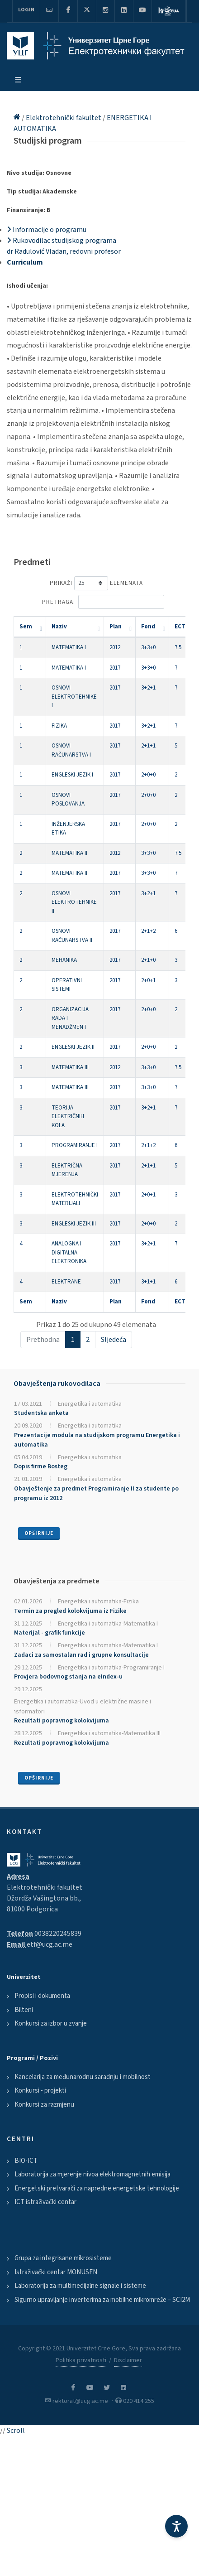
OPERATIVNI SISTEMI (67, 985)
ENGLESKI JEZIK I (72, 775)
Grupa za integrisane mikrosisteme (63, 2258)
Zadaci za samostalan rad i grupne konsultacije (81, 1654)
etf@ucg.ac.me (49, 1944)
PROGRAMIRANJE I (75, 1145)
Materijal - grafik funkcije (49, 1632)
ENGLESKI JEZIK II (73, 1047)
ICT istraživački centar (45, 2202)
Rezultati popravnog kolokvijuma (61, 1720)
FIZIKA (59, 726)
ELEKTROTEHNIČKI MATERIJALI (75, 1199)
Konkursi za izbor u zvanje (50, 2023)
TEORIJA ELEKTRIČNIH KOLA (68, 1116)
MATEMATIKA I (69, 647)
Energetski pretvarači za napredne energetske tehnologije (96, 2188)
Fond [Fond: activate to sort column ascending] (148, 626)
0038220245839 (57, 1934)
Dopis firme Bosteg (40, 1466)
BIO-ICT (26, 2161)
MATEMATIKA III (70, 1067)
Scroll (16, 2431)
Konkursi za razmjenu (44, 2104)
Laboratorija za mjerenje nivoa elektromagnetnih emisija (92, 2174)
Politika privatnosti (81, 2360)
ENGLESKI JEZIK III (74, 1224)
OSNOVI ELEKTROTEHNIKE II (74, 902)
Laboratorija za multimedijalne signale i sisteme (80, 2286)
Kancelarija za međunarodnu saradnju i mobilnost (82, 2077)
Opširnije (38, 1533)
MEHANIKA (64, 960)
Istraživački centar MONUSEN (55, 2272)
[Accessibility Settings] (176, 2526)
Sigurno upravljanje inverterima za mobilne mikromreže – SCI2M (102, 2300)
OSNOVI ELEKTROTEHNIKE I (74, 696)
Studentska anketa (41, 1413)
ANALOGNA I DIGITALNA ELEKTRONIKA (69, 1252)
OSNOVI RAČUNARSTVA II (72, 935)
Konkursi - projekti (40, 2090)
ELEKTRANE (66, 1282)
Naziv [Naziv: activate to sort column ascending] (59, 626)
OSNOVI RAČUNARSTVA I (71, 750)
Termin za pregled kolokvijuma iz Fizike (70, 1611)
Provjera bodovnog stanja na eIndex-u (68, 1676)
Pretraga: (103, 602)
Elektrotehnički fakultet (64, 118)
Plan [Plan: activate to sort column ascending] (115, 626)
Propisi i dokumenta (42, 1996)
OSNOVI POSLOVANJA (68, 799)
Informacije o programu (46, 230)
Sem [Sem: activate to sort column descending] (25, 626)
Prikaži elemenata (96, 583)
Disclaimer (128, 2360)
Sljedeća (113, 1340)
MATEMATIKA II (69, 853)
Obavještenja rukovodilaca (57, 1384)
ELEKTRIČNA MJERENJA (67, 1170)
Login (26, 10)
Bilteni (23, 2010)
